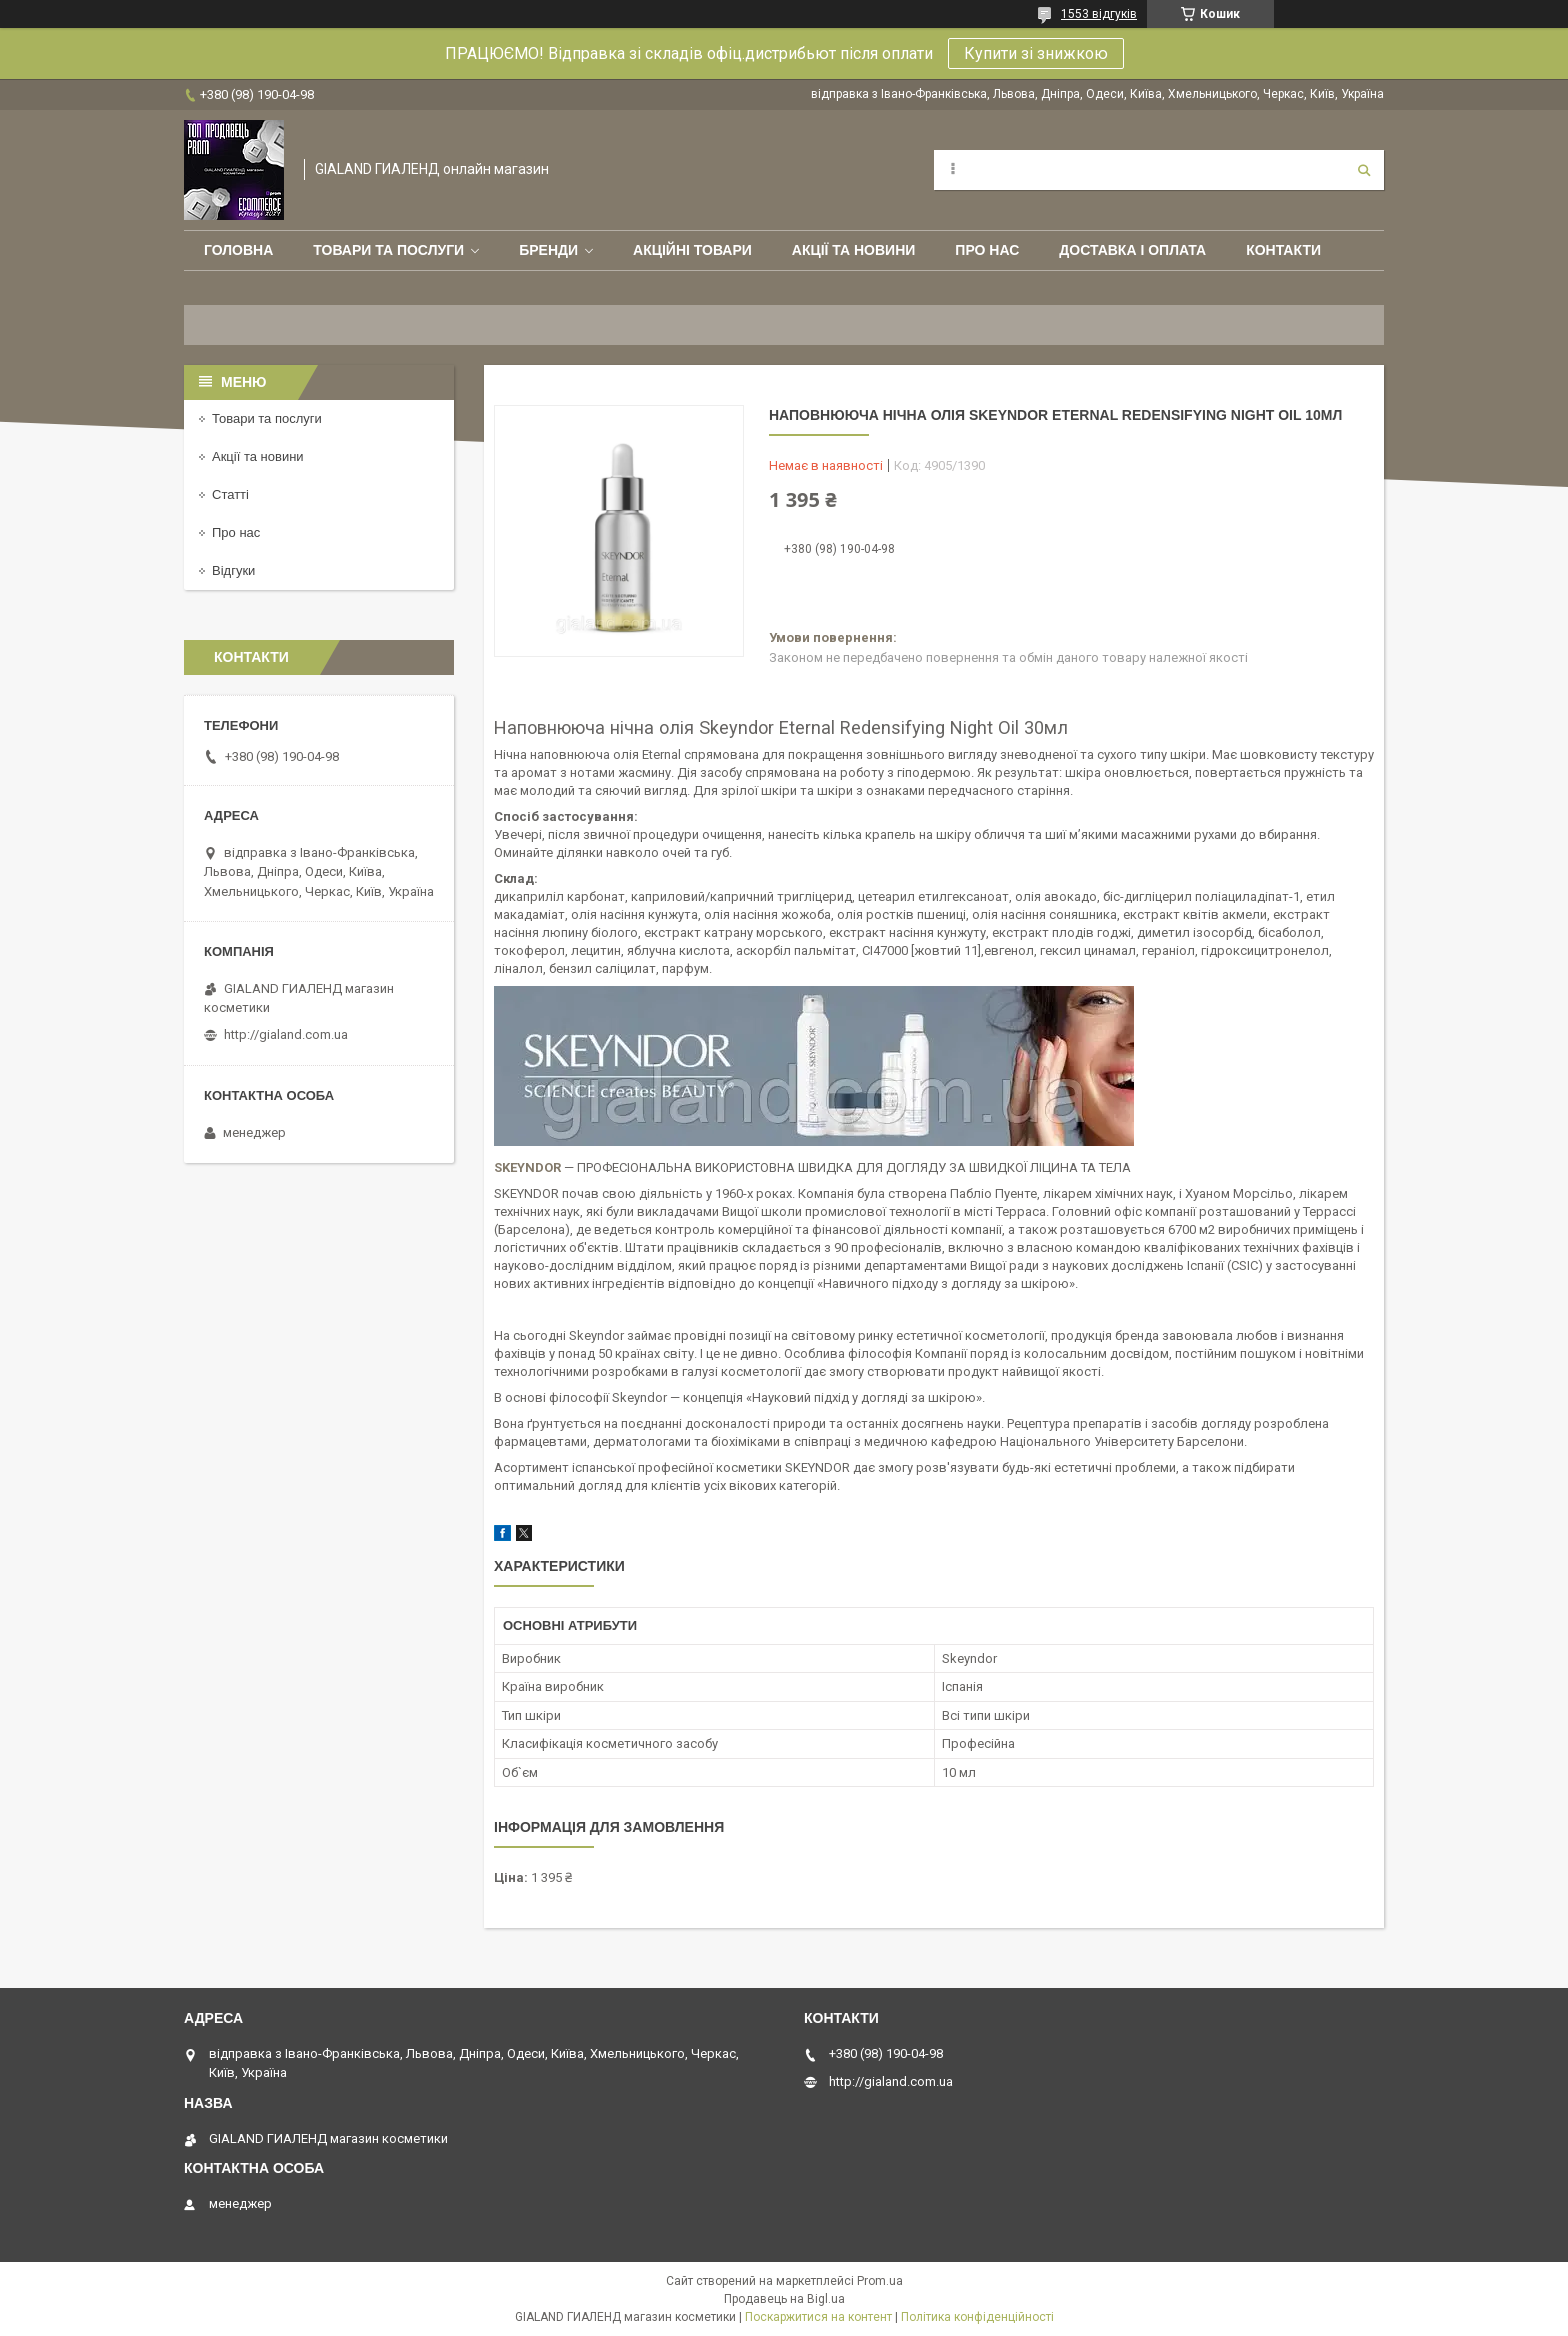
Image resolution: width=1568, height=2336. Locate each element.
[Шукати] (1364, 170)
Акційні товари (692, 250)
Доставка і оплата (1132, 250)
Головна (238, 250)
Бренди (548, 250)
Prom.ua (880, 2281)
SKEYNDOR (527, 1167)
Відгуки (233, 570)
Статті (230, 494)
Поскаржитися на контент (818, 2317)
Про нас (987, 250)
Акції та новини (854, 250)
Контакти (1283, 250)
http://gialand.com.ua (286, 1034)
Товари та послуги (388, 250)
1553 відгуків (1099, 14)
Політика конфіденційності (977, 2317)
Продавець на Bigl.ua (784, 2299)
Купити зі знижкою (1036, 53)
